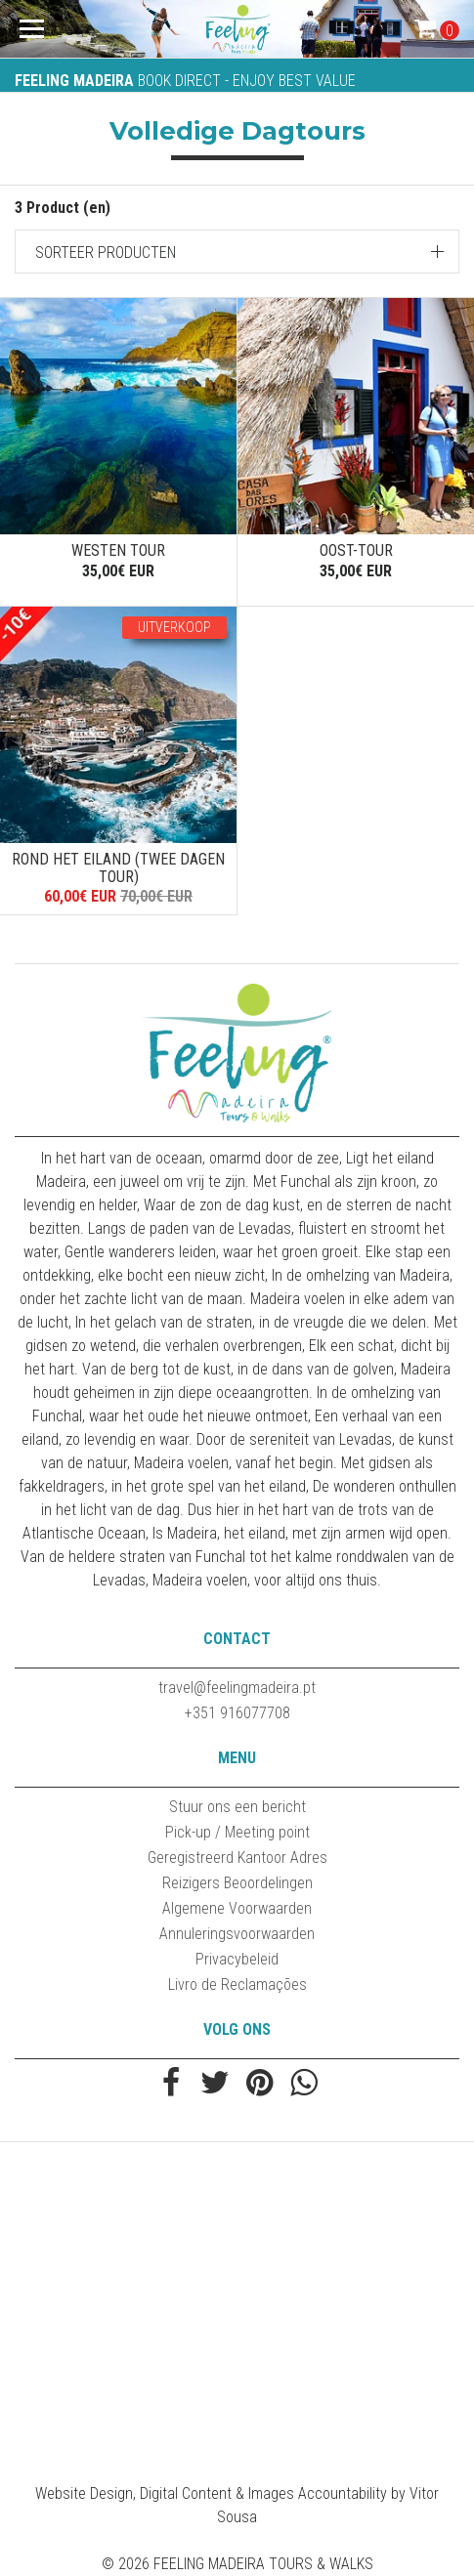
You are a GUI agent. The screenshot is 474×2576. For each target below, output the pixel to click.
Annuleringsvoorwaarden (237, 1933)
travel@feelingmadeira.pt (237, 1687)
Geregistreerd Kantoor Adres (237, 1857)
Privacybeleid (237, 1959)
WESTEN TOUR (118, 550)
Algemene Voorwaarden (237, 1908)
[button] (237, 252)
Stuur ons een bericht (237, 1806)
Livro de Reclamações (237, 1984)
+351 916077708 (237, 1713)
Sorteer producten (105, 252)
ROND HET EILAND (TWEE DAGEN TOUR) (118, 868)
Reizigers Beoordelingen (237, 1883)
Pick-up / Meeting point (237, 1832)
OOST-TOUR (356, 550)
